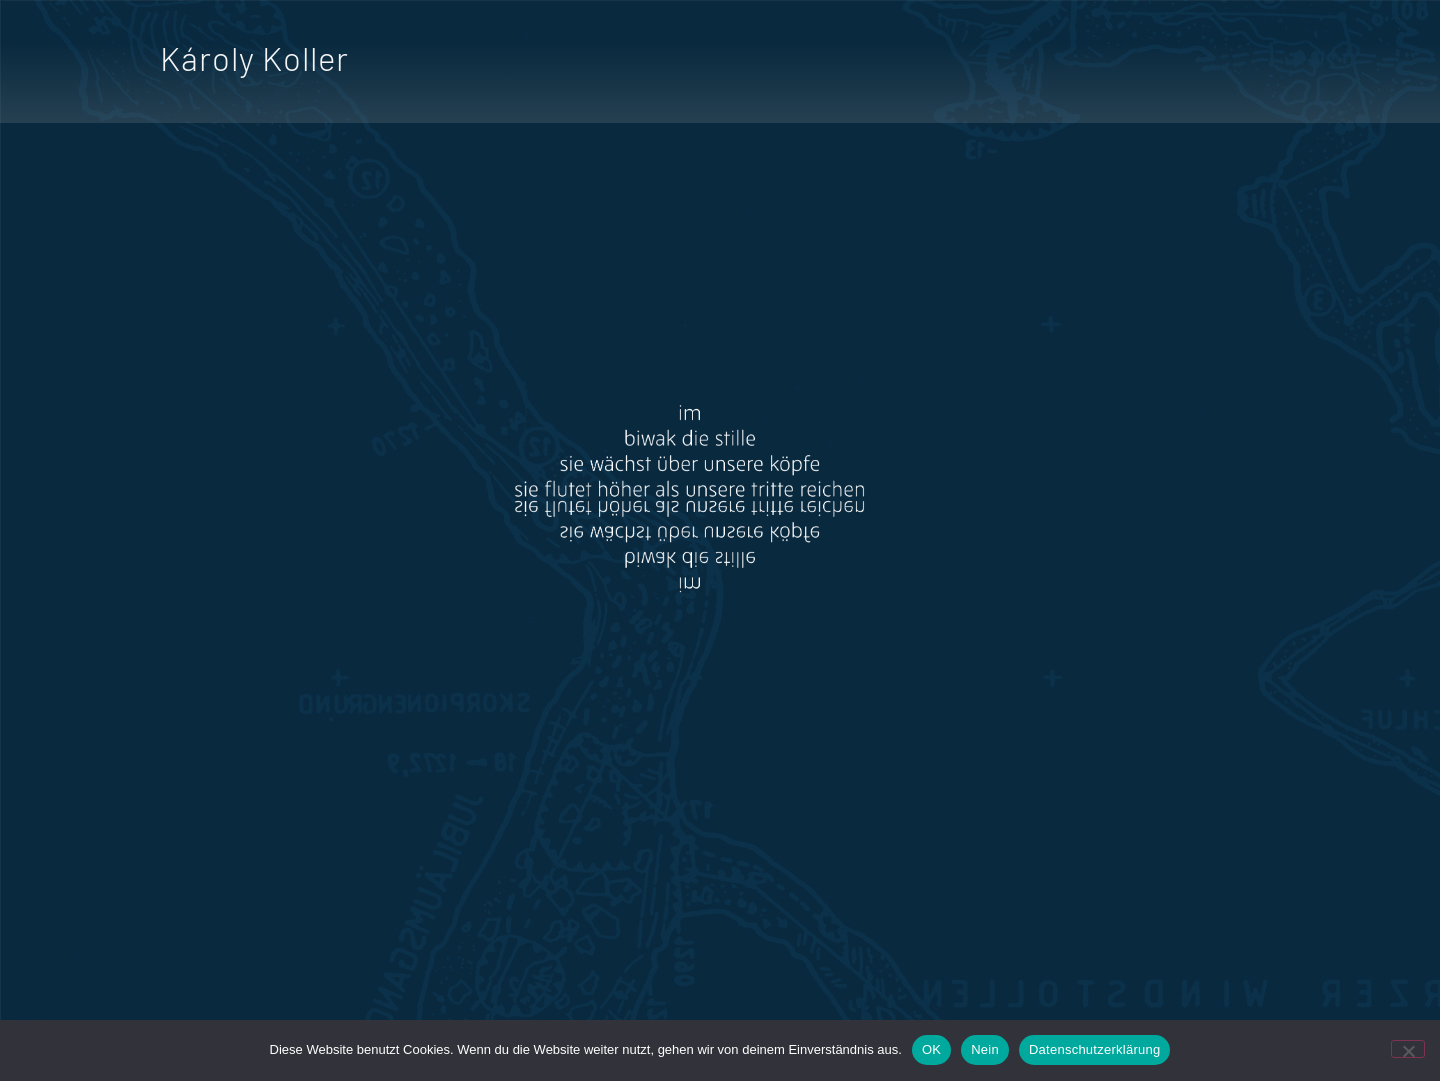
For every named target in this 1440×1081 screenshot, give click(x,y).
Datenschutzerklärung (1094, 1049)
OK (931, 1049)
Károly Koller (254, 58)
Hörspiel (1083, 64)
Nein (985, 1049)
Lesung (1330, 64)
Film (995, 64)
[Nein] (1408, 1049)
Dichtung (890, 64)
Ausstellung (1210, 64)
